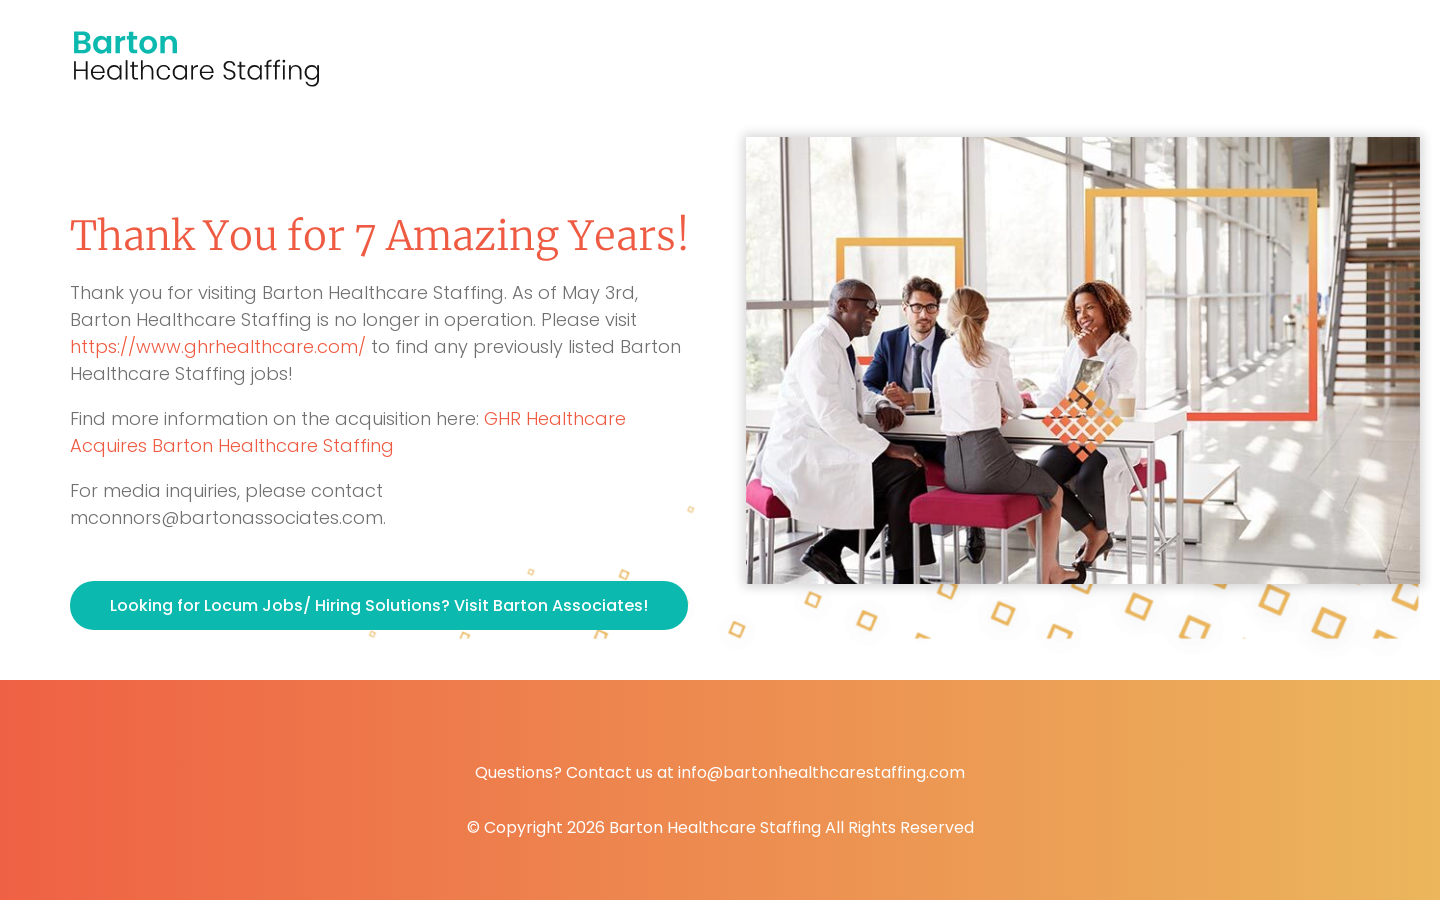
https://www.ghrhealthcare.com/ (218, 346)
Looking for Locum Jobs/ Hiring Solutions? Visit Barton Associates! (379, 605)
